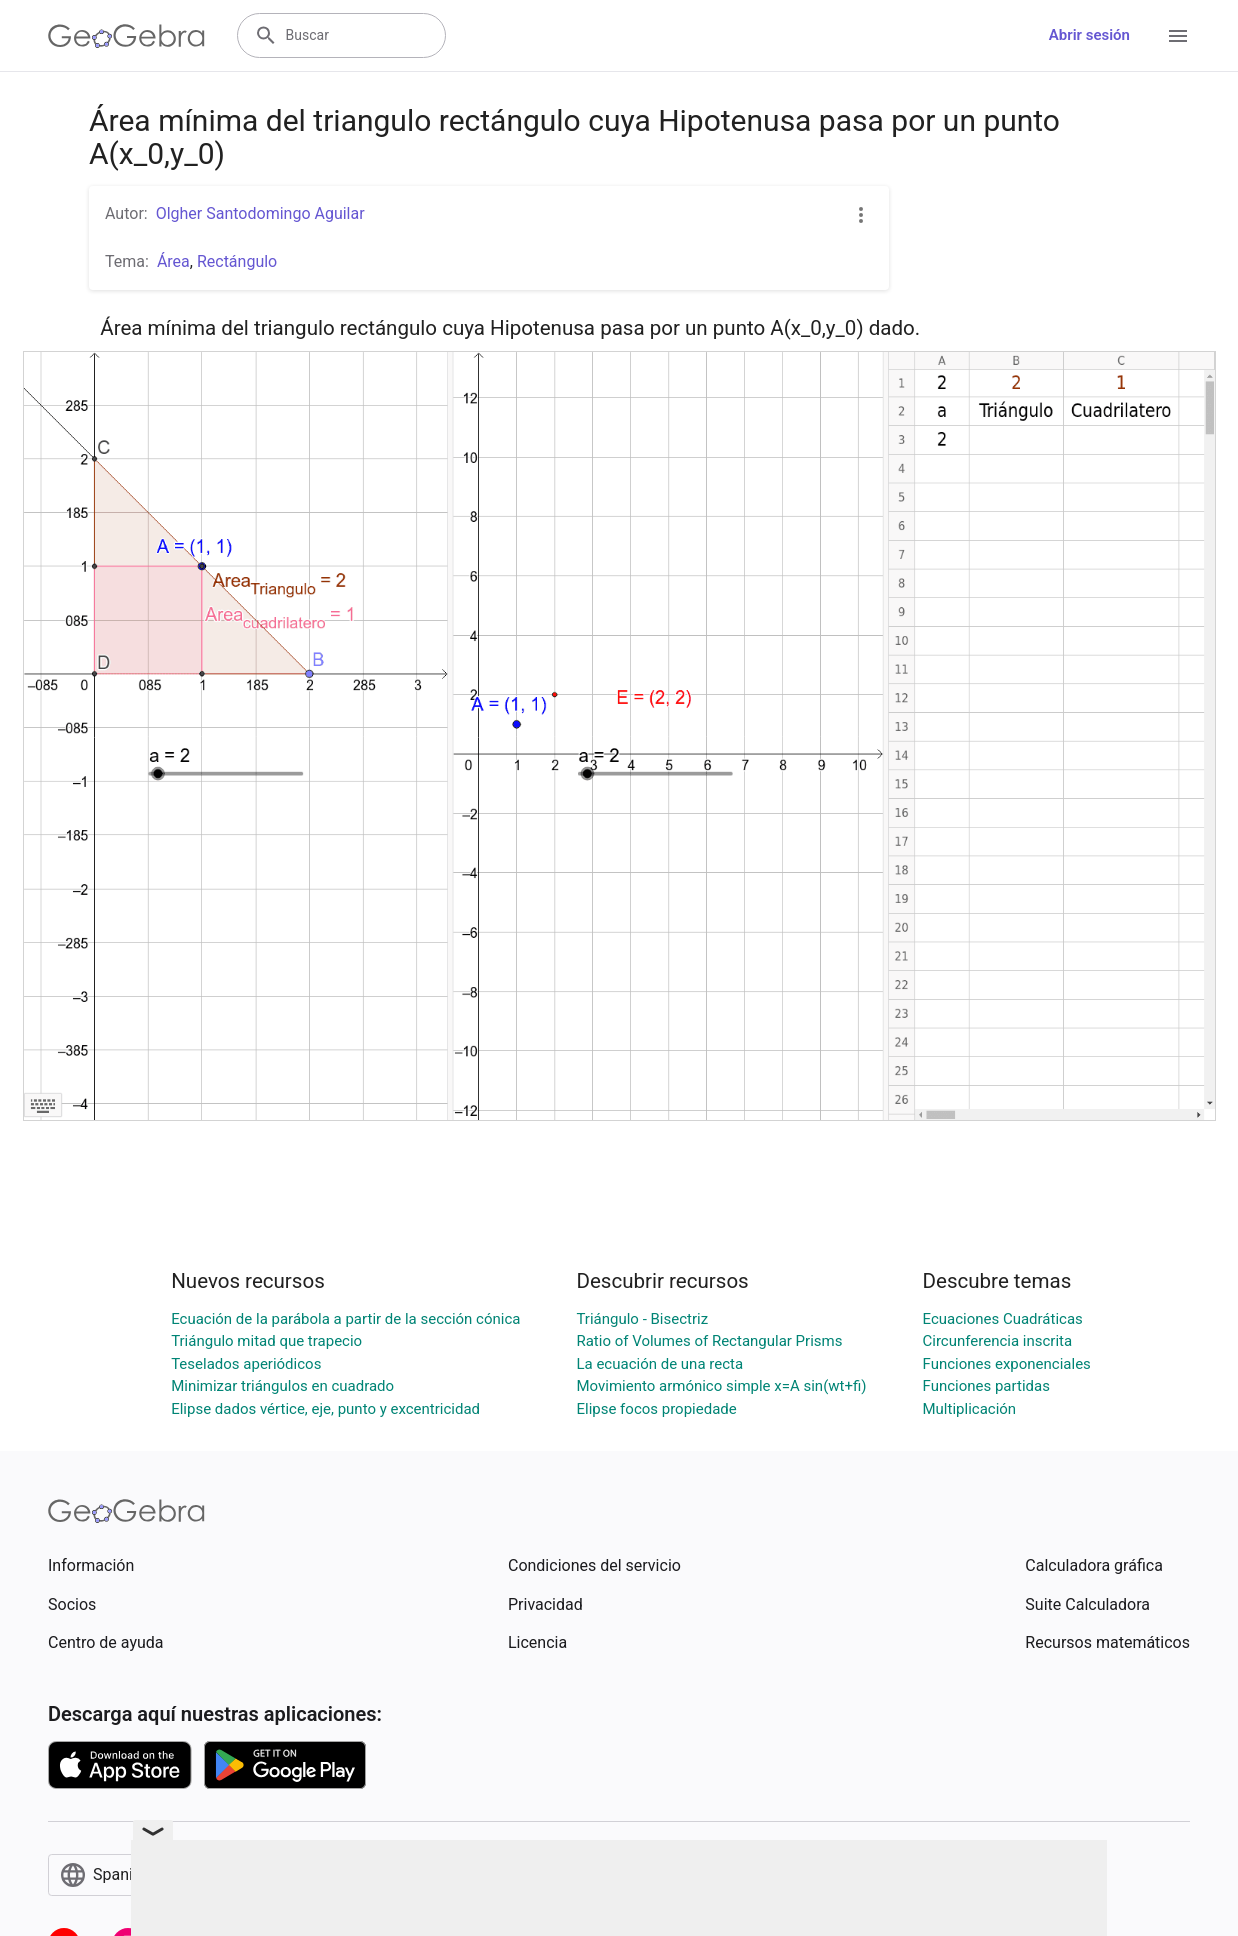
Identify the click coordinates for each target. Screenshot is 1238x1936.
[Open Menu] (1178, 36)
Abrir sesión (1089, 35)
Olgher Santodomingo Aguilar (260, 213)
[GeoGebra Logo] (126, 36)
